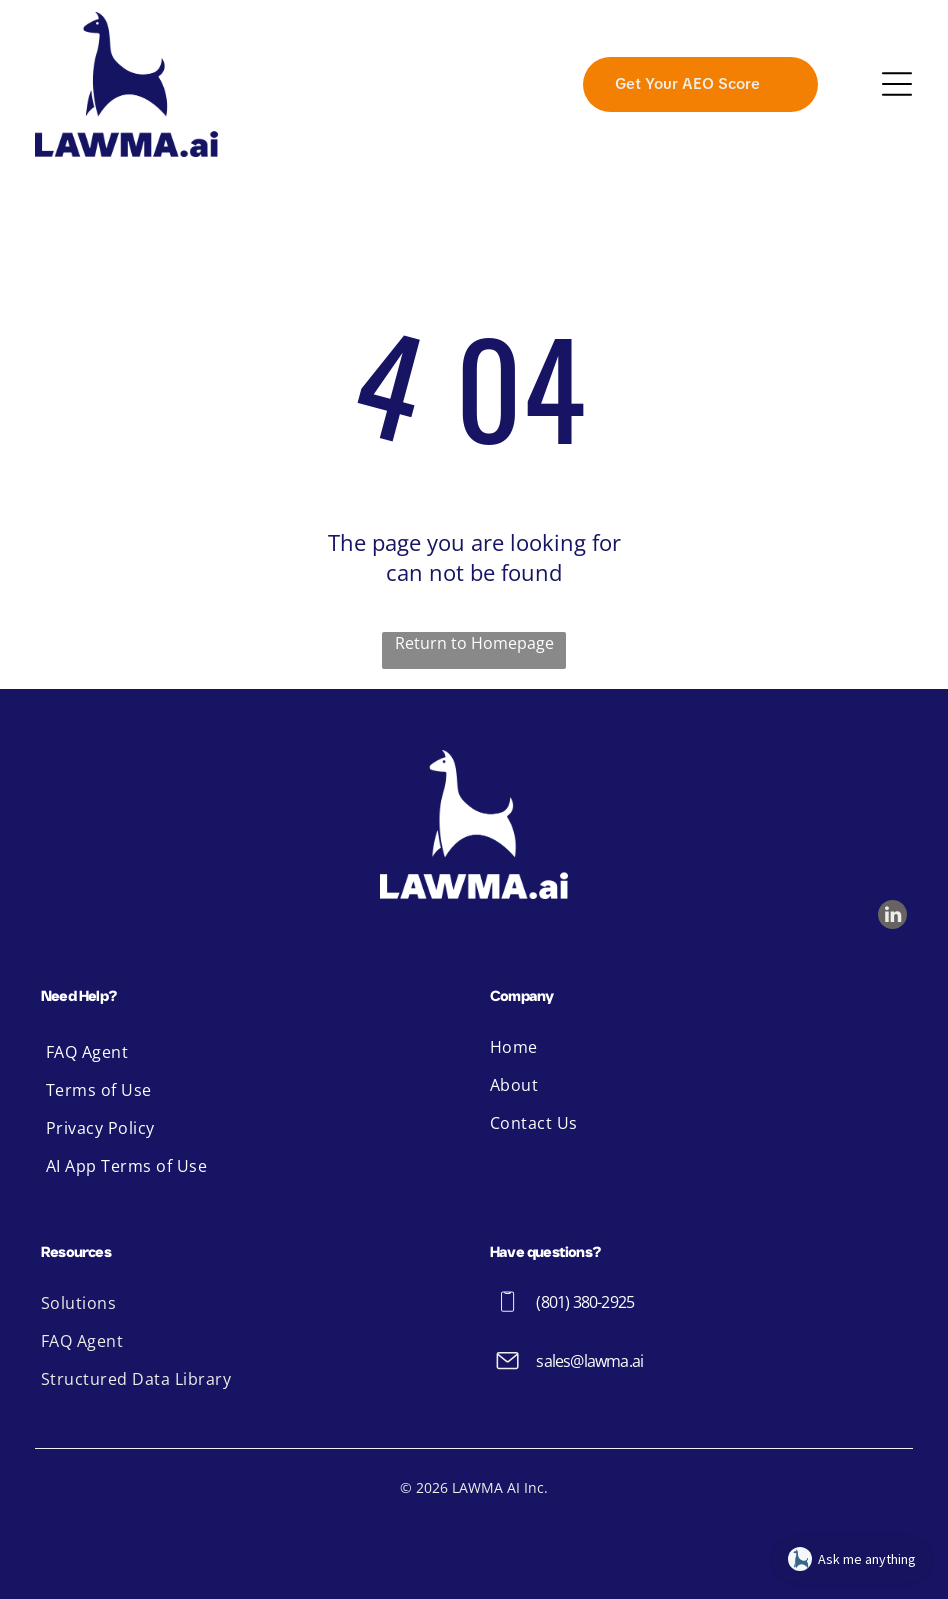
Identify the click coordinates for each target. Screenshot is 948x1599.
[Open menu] (897, 84)
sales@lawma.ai (589, 1361)
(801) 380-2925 (585, 1302)
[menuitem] (249, 1052)
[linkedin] (892, 917)
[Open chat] (852, 1559)
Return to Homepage (474, 643)
